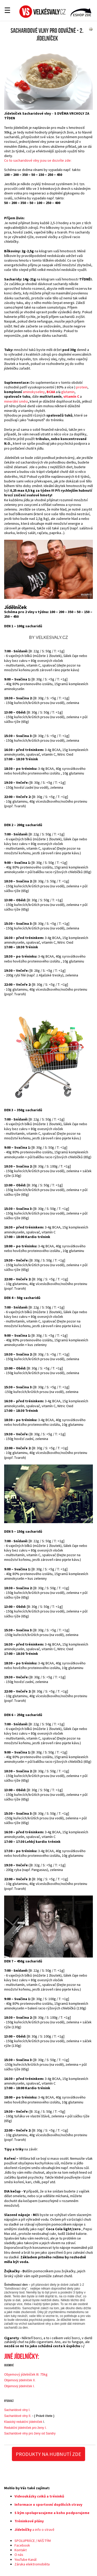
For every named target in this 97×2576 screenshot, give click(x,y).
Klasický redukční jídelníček (23, 2422)
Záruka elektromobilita (32, 2564)
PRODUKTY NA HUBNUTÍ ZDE (48, 2454)
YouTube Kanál (25, 2559)
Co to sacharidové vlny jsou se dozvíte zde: (37, 160)
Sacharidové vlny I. (17, 2410)
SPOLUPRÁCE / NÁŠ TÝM (32, 2540)
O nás (18, 2554)
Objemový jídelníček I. (19, 2386)
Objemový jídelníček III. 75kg (26, 2374)
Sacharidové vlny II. (17, 2416)
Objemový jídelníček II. (19, 2380)
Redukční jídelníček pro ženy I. (25, 2428)
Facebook (22, 2545)
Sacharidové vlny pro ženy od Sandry (30, 2433)
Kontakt (20, 2550)
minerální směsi (16, 401)
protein (81, 387)
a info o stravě (34, 2529)
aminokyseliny (34, 391)
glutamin (67, 391)
